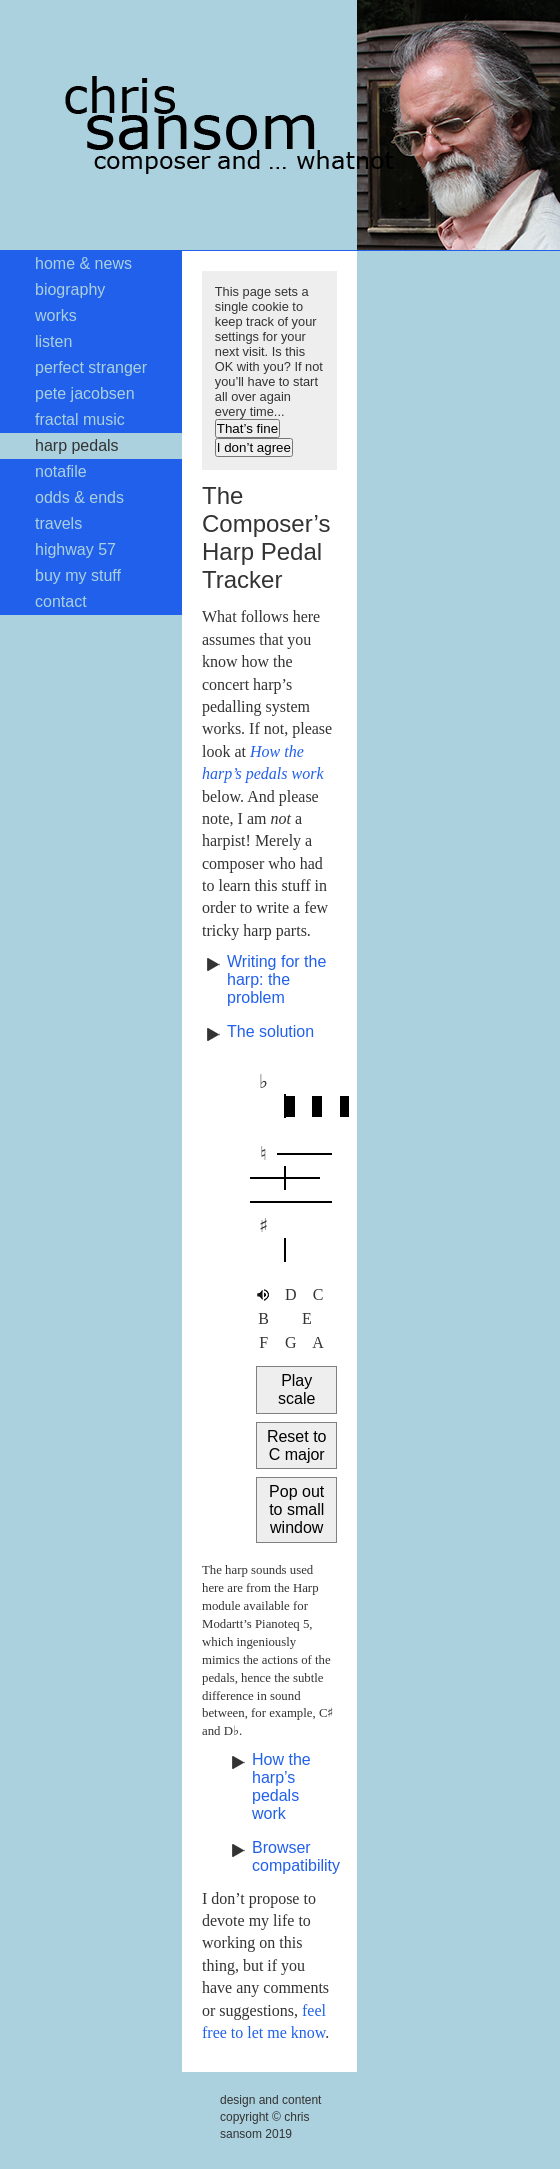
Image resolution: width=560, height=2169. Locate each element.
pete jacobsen (85, 393)
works (56, 315)
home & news (83, 263)
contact (61, 601)
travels (58, 523)
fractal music (80, 419)
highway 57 (75, 549)
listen (53, 341)
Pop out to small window (296, 1509)
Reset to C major (297, 1445)
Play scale (296, 1389)
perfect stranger (91, 367)
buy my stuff (78, 575)
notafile (61, 471)
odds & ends (79, 497)
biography (70, 289)
